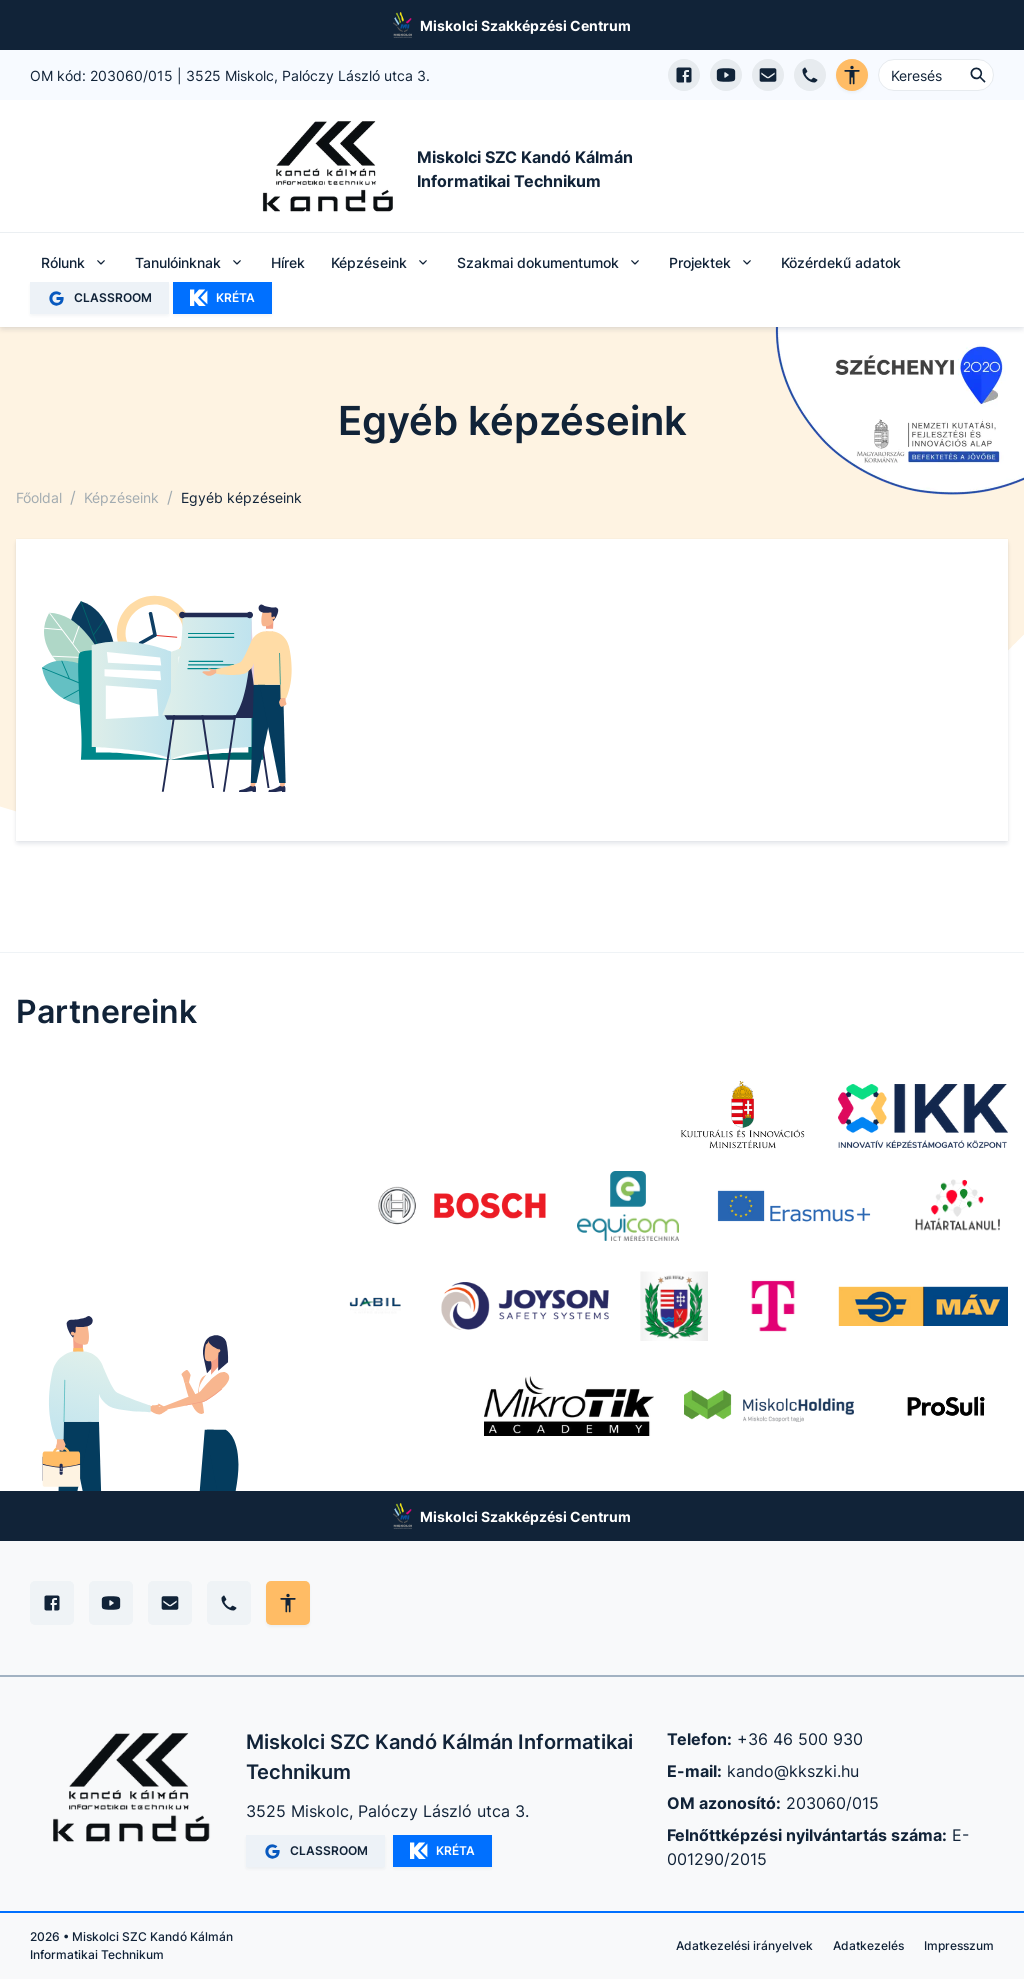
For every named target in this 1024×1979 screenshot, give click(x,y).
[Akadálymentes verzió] (852, 75)
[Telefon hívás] (810, 75)
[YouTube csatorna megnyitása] (726, 75)
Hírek (288, 262)
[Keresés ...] (936, 75)
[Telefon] (229, 1603)
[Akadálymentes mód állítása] (288, 1603)
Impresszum (959, 1945)
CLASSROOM (99, 298)
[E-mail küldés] (768, 75)
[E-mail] (170, 1603)
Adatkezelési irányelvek (744, 1945)
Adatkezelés (868, 1945)
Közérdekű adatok (841, 262)
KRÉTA (222, 298)
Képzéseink (121, 497)
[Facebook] (52, 1603)
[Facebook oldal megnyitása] (684, 75)
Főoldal (39, 497)
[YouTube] (111, 1603)
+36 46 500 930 (800, 1739)
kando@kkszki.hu (793, 1771)
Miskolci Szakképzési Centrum (525, 25)
